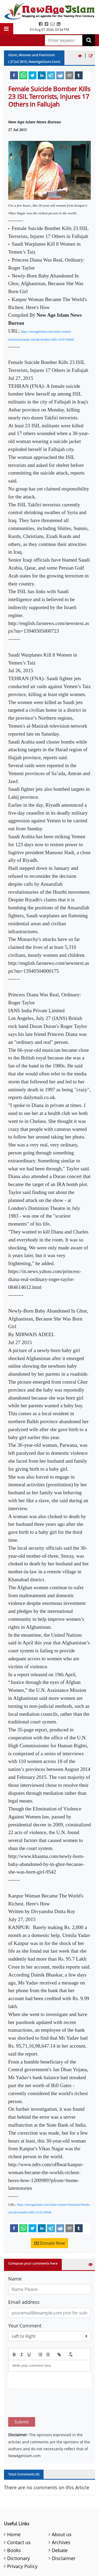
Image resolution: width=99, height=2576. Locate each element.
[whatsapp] (23, 75)
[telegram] (51, 75)
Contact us (19, 2517)
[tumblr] (79, 75)
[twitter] (32, 75)
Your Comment (24, 2325)
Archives (61, 2517)
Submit (22, 2397)
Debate (60, 2525)
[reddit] (60, 75)
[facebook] (14, 75)
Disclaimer (64, 2533)
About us (62, 2509)
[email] (69, 75)
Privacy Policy (22, 2541)
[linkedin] (42, 75)
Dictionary (18, 2533)
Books (14, 2525)
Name (15, 2278)
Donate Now (49, 2243)
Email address (24, 2302)
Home (14, 2509)
